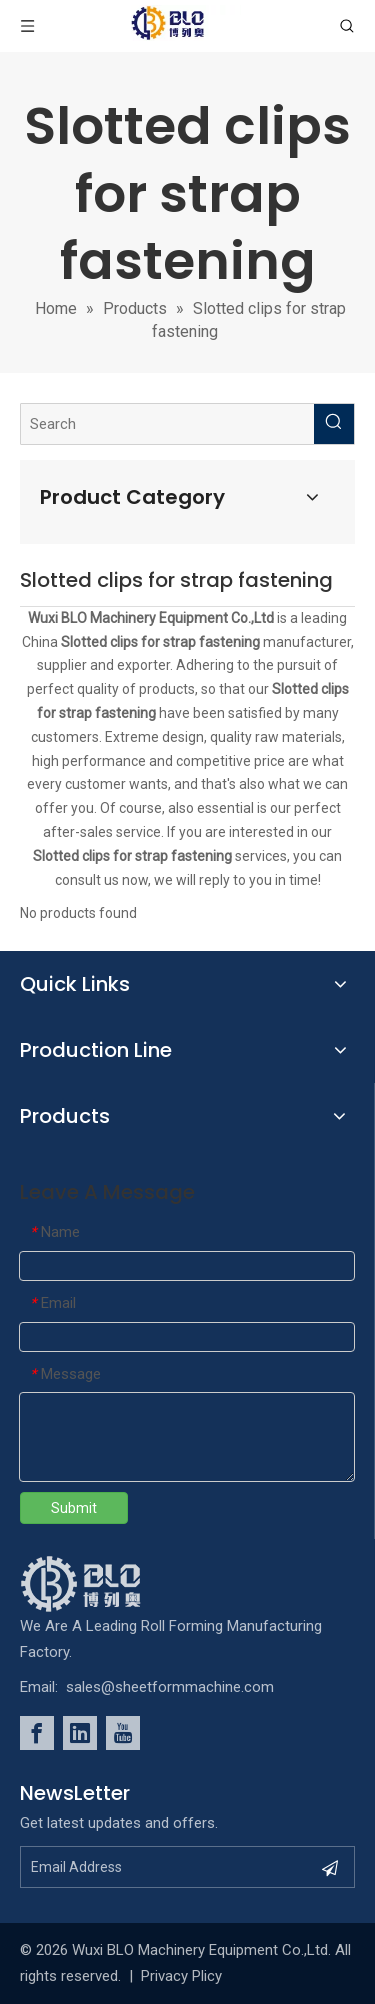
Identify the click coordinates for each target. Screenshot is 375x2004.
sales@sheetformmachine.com (170, 1687)
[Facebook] (37, 1733)
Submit (74, 1508)
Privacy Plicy (181, 1976)
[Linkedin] (80, 1733)
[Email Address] (165, 1867)
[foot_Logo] (111, 1584)
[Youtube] (123, 1733)
